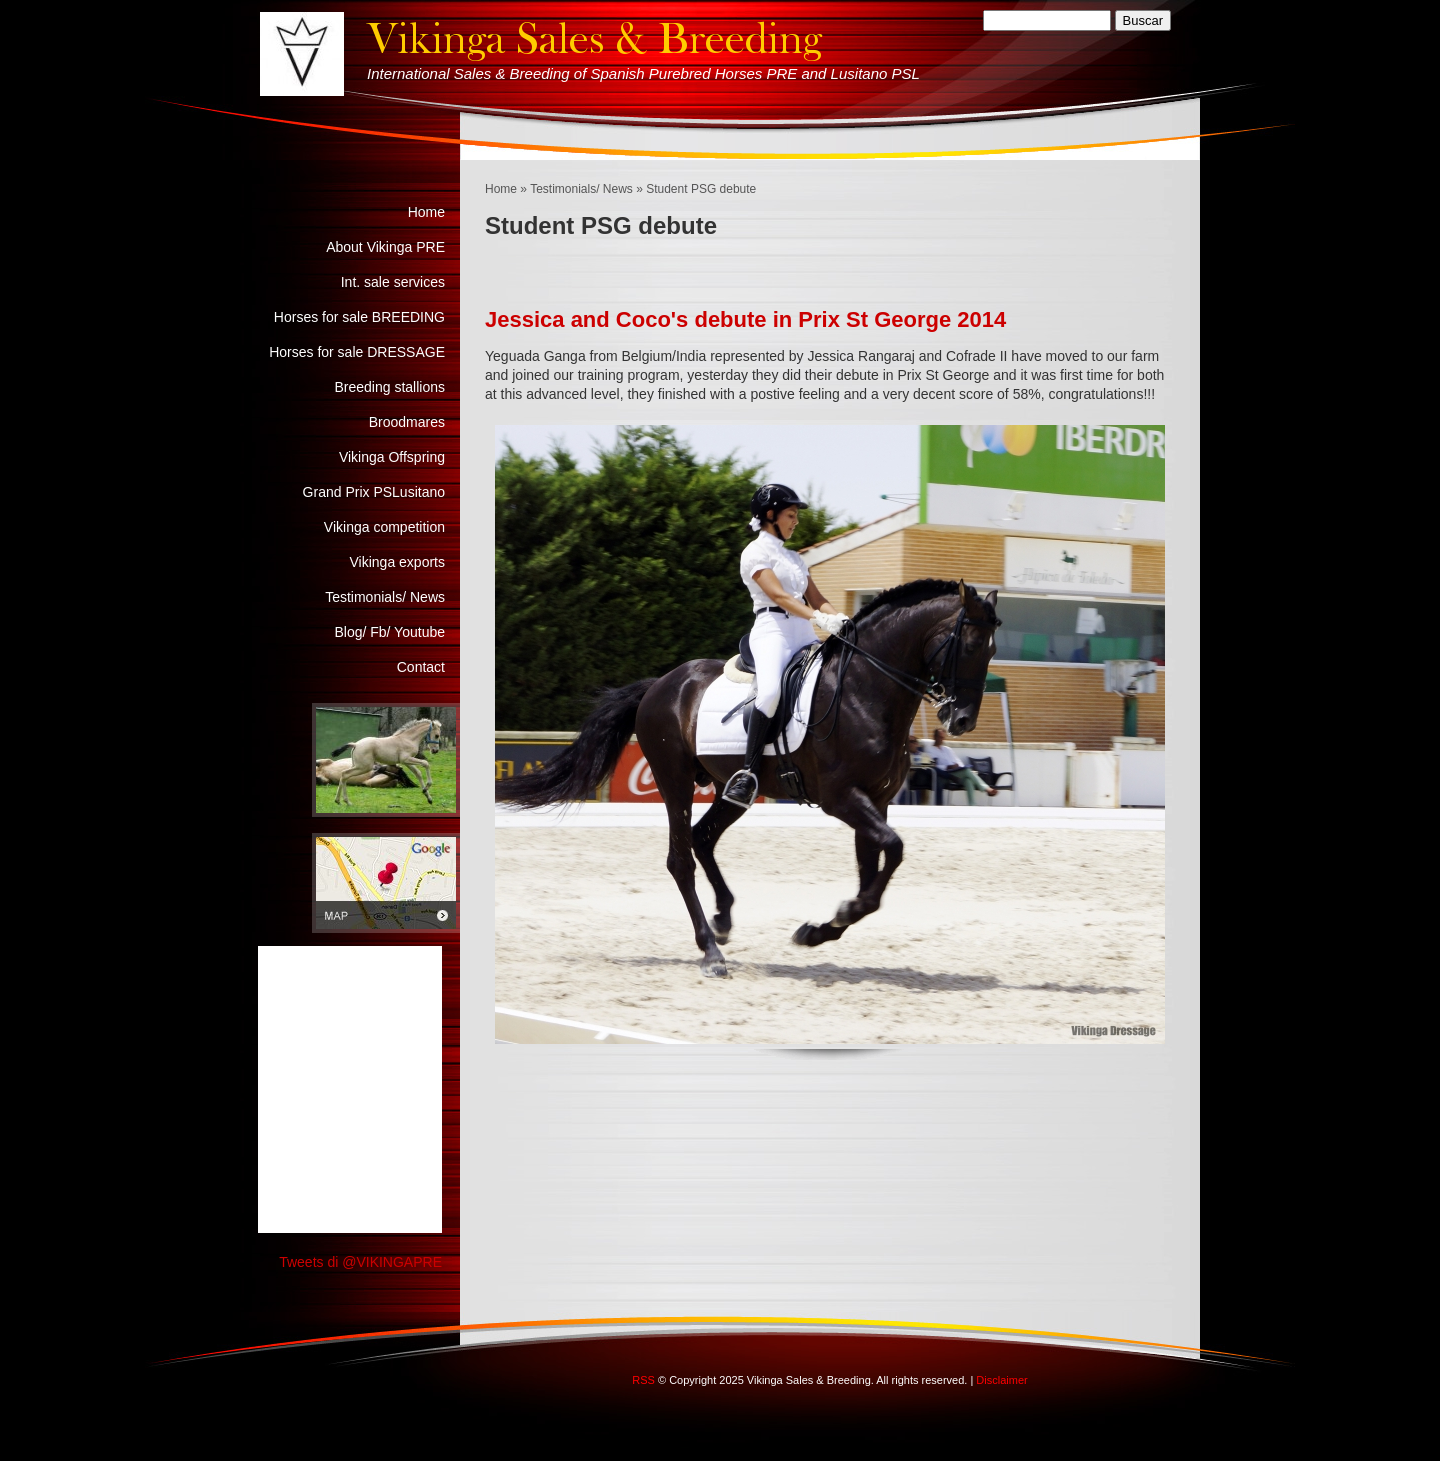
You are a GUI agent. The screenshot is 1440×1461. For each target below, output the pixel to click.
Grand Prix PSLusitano (374, 492)
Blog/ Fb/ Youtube (389, 632)
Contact (421, 667)
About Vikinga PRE (385, 247)
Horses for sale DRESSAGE (357, 352)
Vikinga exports (397, 562)
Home (501, 189)
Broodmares (407, 422)
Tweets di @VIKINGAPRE (360, 1262)
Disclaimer (1001, 1380)
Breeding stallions (389, 387)
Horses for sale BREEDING (359, 317)
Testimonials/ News (581, 189)
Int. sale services (393, 282)
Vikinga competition (384, 527)
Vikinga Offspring (392, 457)
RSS (643, 1380)
